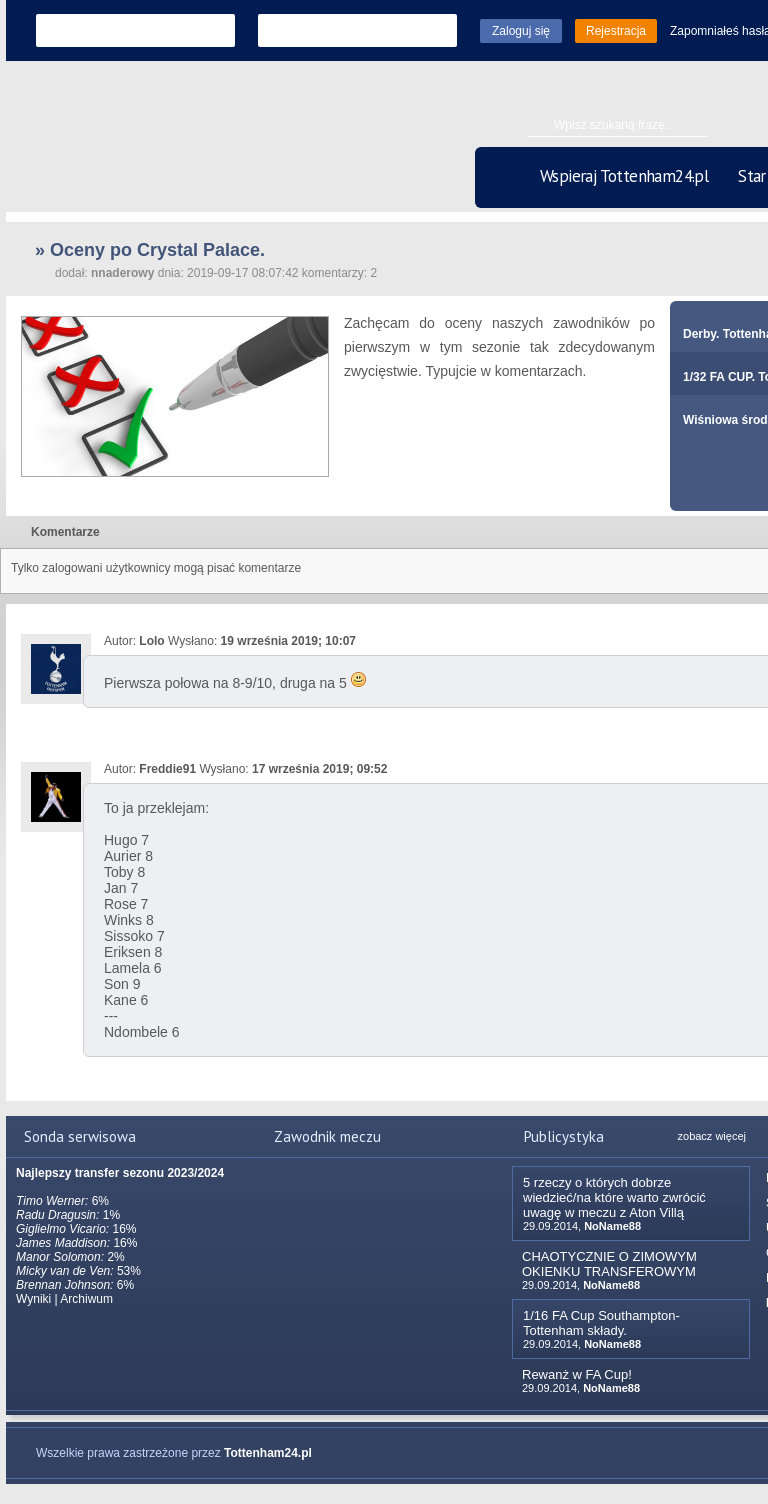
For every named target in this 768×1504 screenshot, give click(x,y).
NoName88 (612, 1226)
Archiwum (86, 1299)
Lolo (151, 641)
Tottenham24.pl (268, 1453)
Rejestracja (616, 31)
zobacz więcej (712, 1136)
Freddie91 (167, 769)
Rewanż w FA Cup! (577, 1374)
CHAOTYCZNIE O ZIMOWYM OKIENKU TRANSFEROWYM (609, 1264)
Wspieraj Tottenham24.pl (624, 176)
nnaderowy (122, 273)
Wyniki (33, 1299)
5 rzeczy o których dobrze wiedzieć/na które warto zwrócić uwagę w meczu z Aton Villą (614, 1197)
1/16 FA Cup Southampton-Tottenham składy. (601, 1323)
